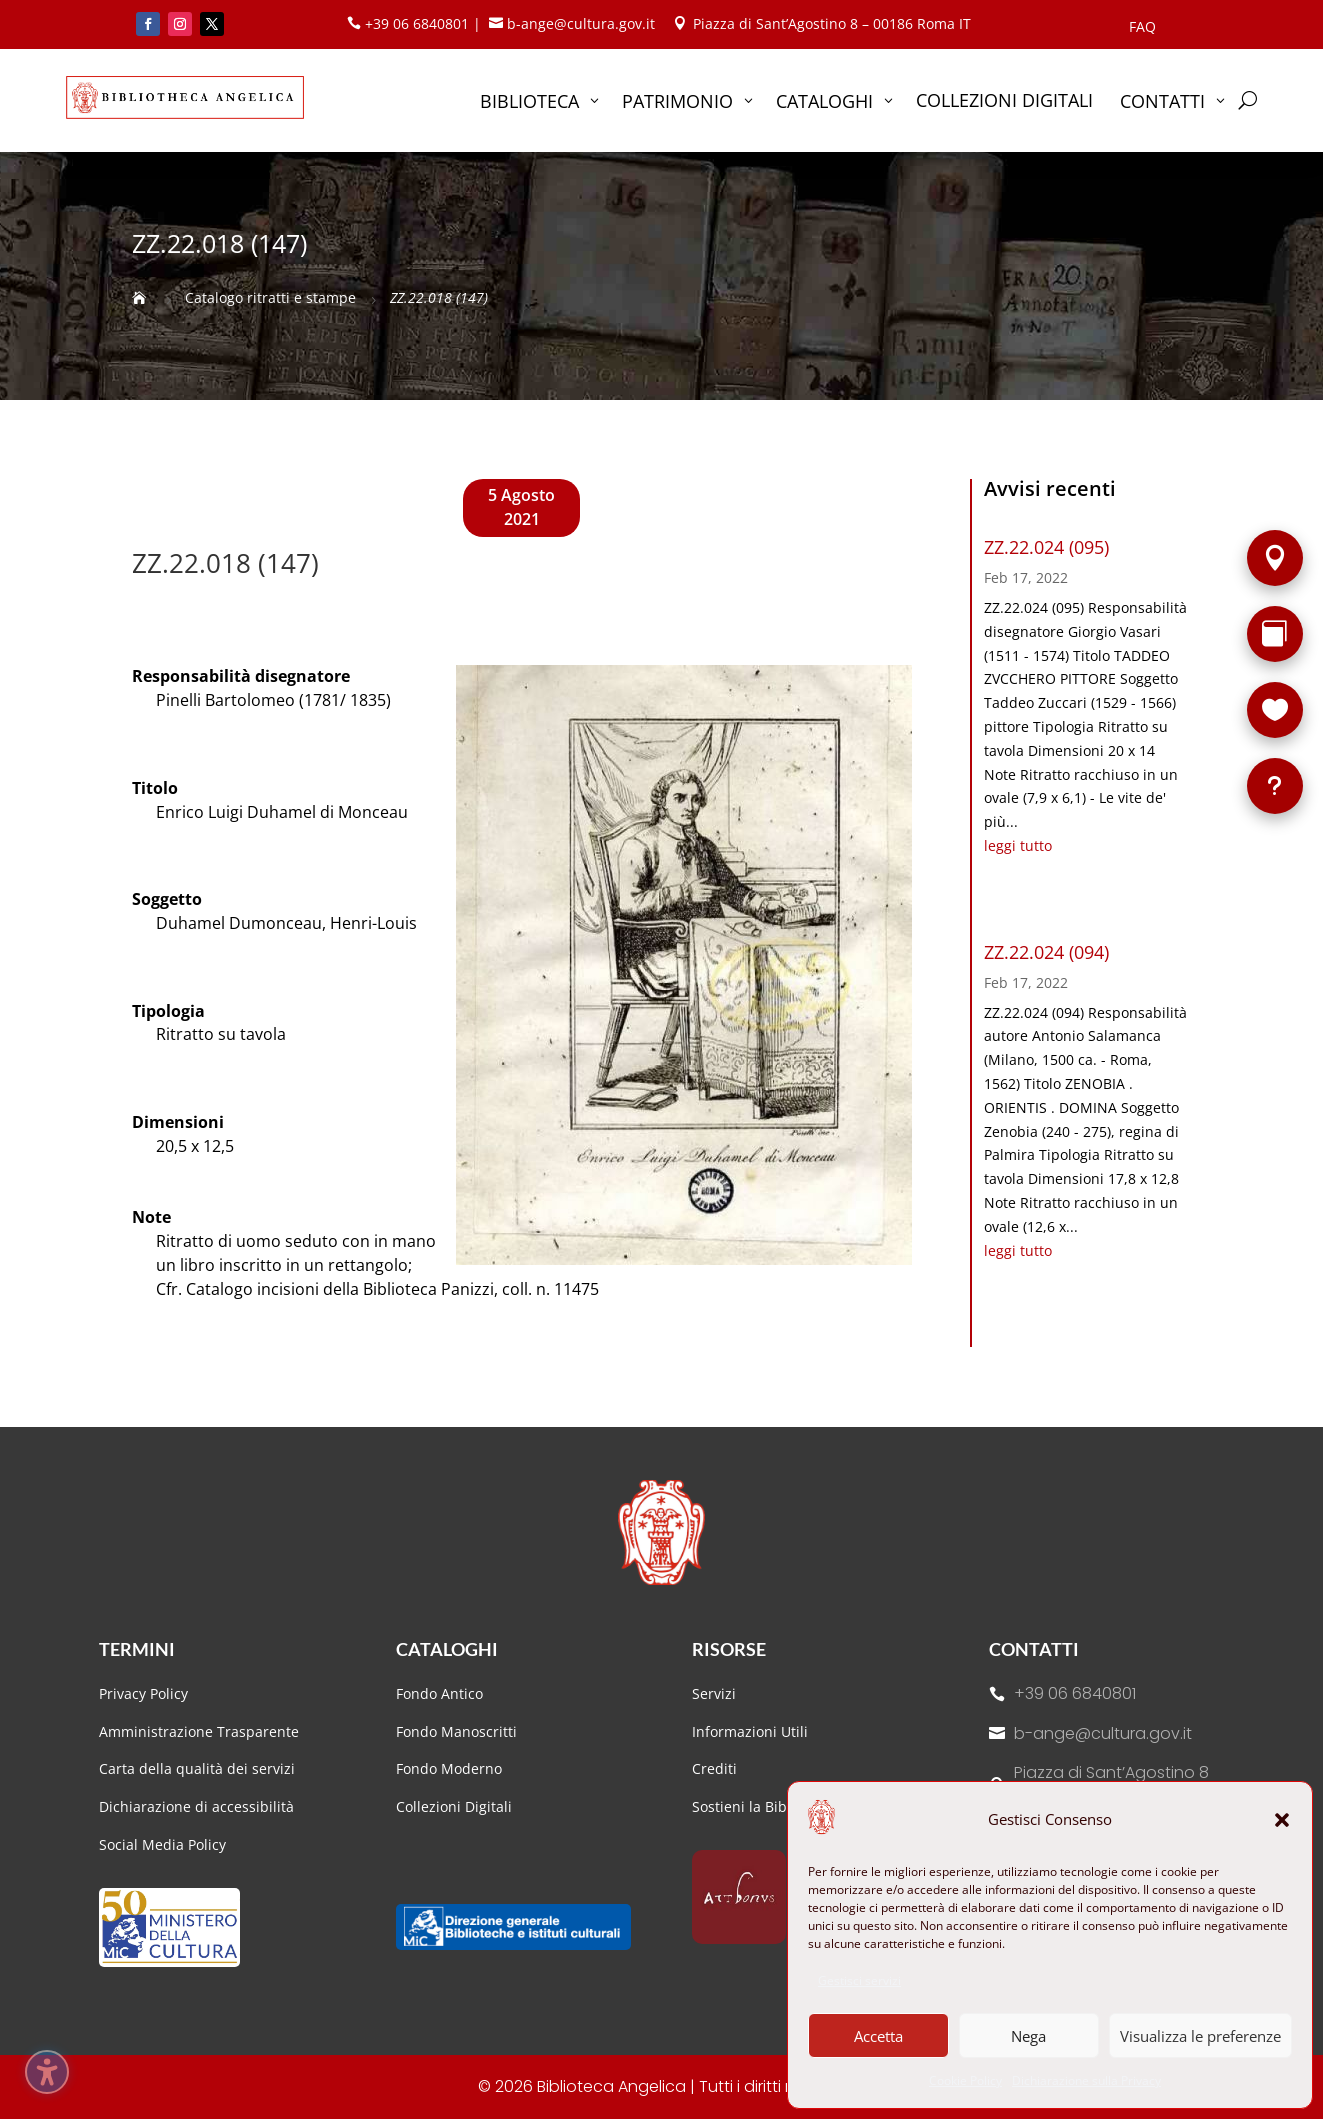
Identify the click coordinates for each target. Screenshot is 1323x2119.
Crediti (714, 1768)
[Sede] (1275, 558)
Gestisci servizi (859, 1980)
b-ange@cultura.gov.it (1103, 1733)
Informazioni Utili (750, 1731)
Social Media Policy (162, 1844)
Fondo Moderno (449, 1768)
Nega (1028, 2036)
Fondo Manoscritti (456, 1731)
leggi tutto (1018, 845)
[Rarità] (1275, 634)
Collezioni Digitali (454, 1806)
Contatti (1034, 1649)
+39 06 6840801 (1075, 1693)
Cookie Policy (965, 2080)
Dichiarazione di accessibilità (198, 1806)
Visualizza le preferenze (1200, 2036)
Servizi (714, 1693)
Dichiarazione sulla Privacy (1086, 2080)
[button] (1282, 1820)
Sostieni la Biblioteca (761, 1806)
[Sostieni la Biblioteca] (1275, 710)
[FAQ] (1275, 786)
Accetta (878, 2036)
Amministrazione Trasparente (199, 1731)
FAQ (1142, 28)
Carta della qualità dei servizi (197, 1768)
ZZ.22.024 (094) (1046, 952)
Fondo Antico (439, 1693)
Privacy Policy (143, 1693)
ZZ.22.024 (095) (1046, 547)
